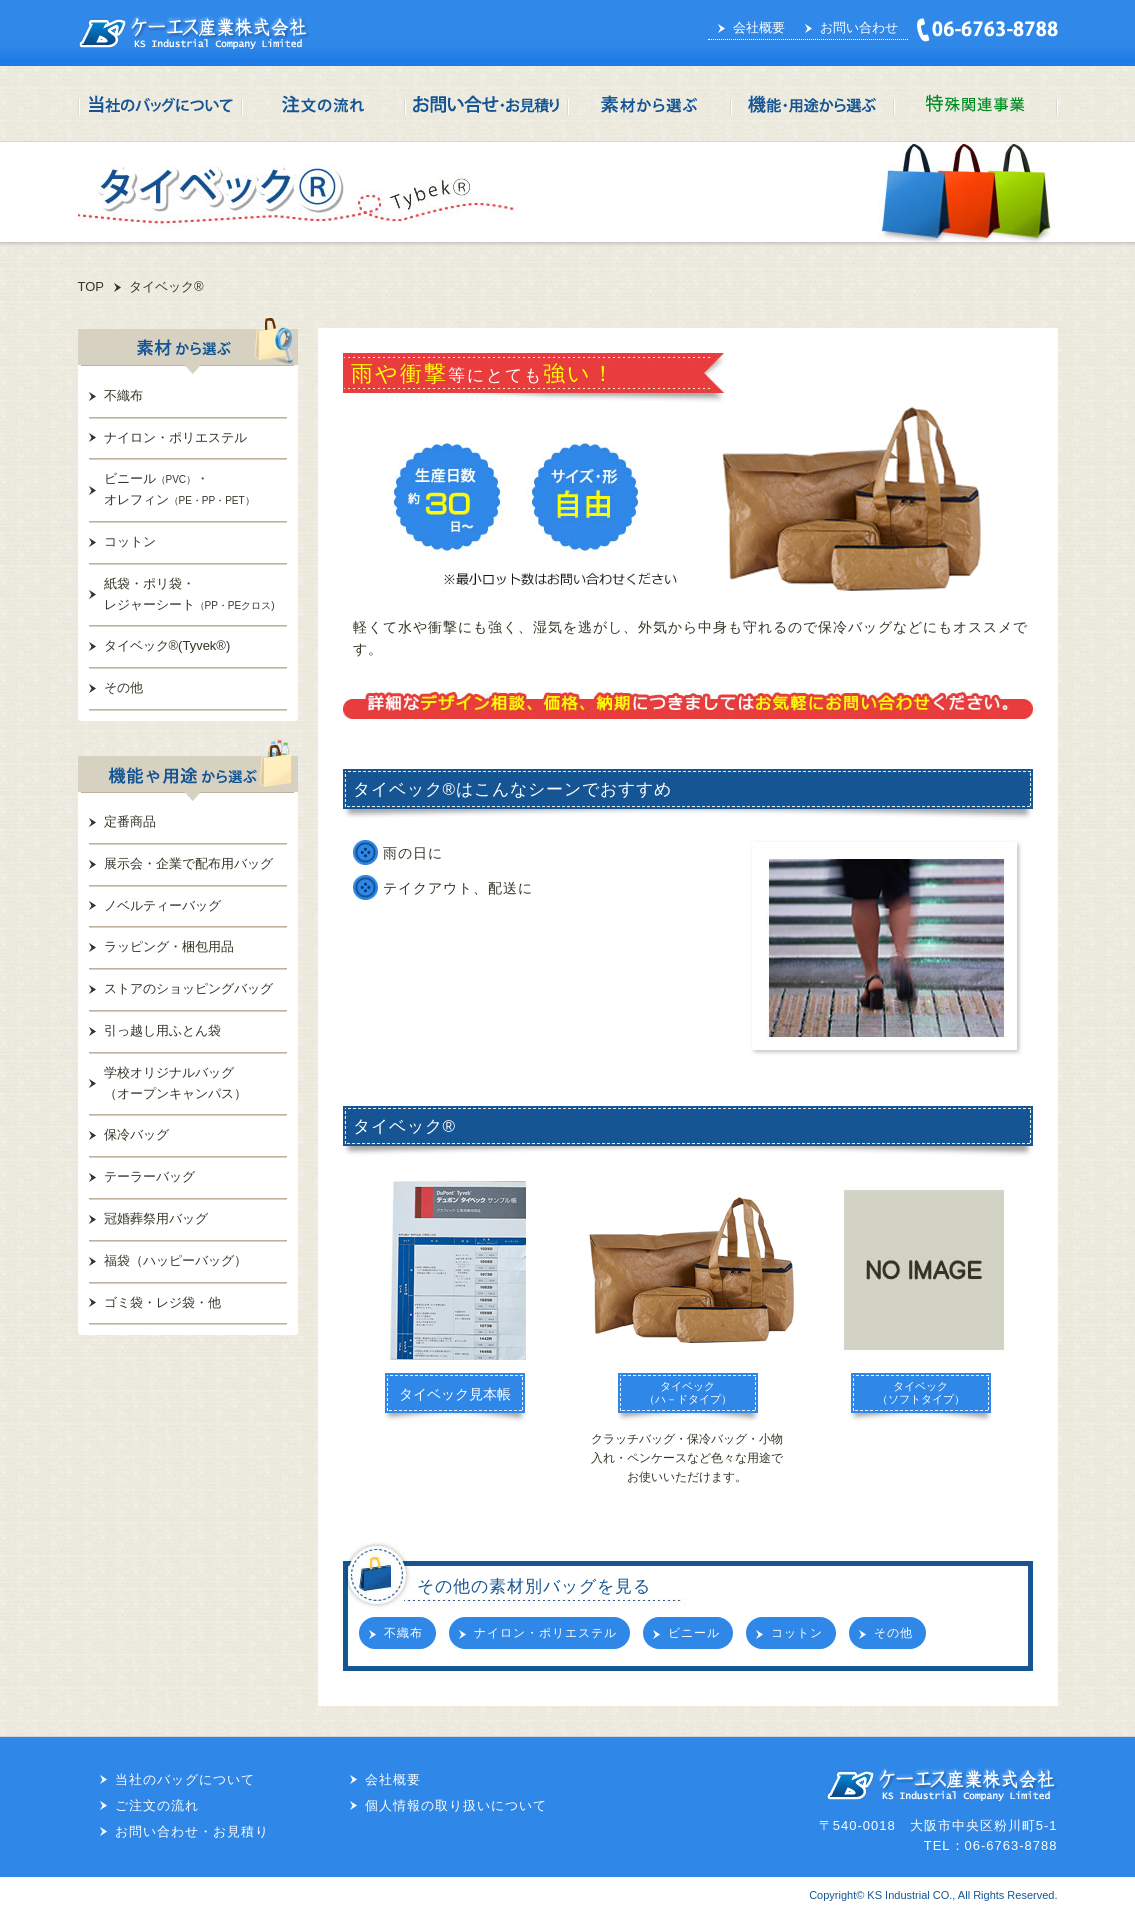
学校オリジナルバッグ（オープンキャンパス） (175, 1083)
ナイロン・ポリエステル (175, 437)
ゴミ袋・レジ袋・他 (162, 1302)
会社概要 (759, 27)
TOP (91, 286)
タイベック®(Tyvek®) (167, 645)
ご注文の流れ (157, 1805)
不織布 (123, 395)
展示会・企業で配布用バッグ (188, 863)
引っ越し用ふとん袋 (162, 1030)
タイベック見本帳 (455, 1394)
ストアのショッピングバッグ (188, 988)
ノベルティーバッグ (162, 905)
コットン (130, 541)
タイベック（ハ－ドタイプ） (688, 1392)
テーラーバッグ (149, 1176)
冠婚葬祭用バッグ (156, 1218)
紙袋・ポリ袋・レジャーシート (189, 594)
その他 (123, 687)
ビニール (694, 1633)
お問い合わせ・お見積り (192, 1831)
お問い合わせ (859, 27)
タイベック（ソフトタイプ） (921, 1392)
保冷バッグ (136, 1134)
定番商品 (130, 821)
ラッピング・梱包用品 (169, 946)
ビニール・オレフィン (179, 489)
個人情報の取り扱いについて (456, 1805)
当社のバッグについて (185, 1779)
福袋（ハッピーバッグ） (175, 1260)
